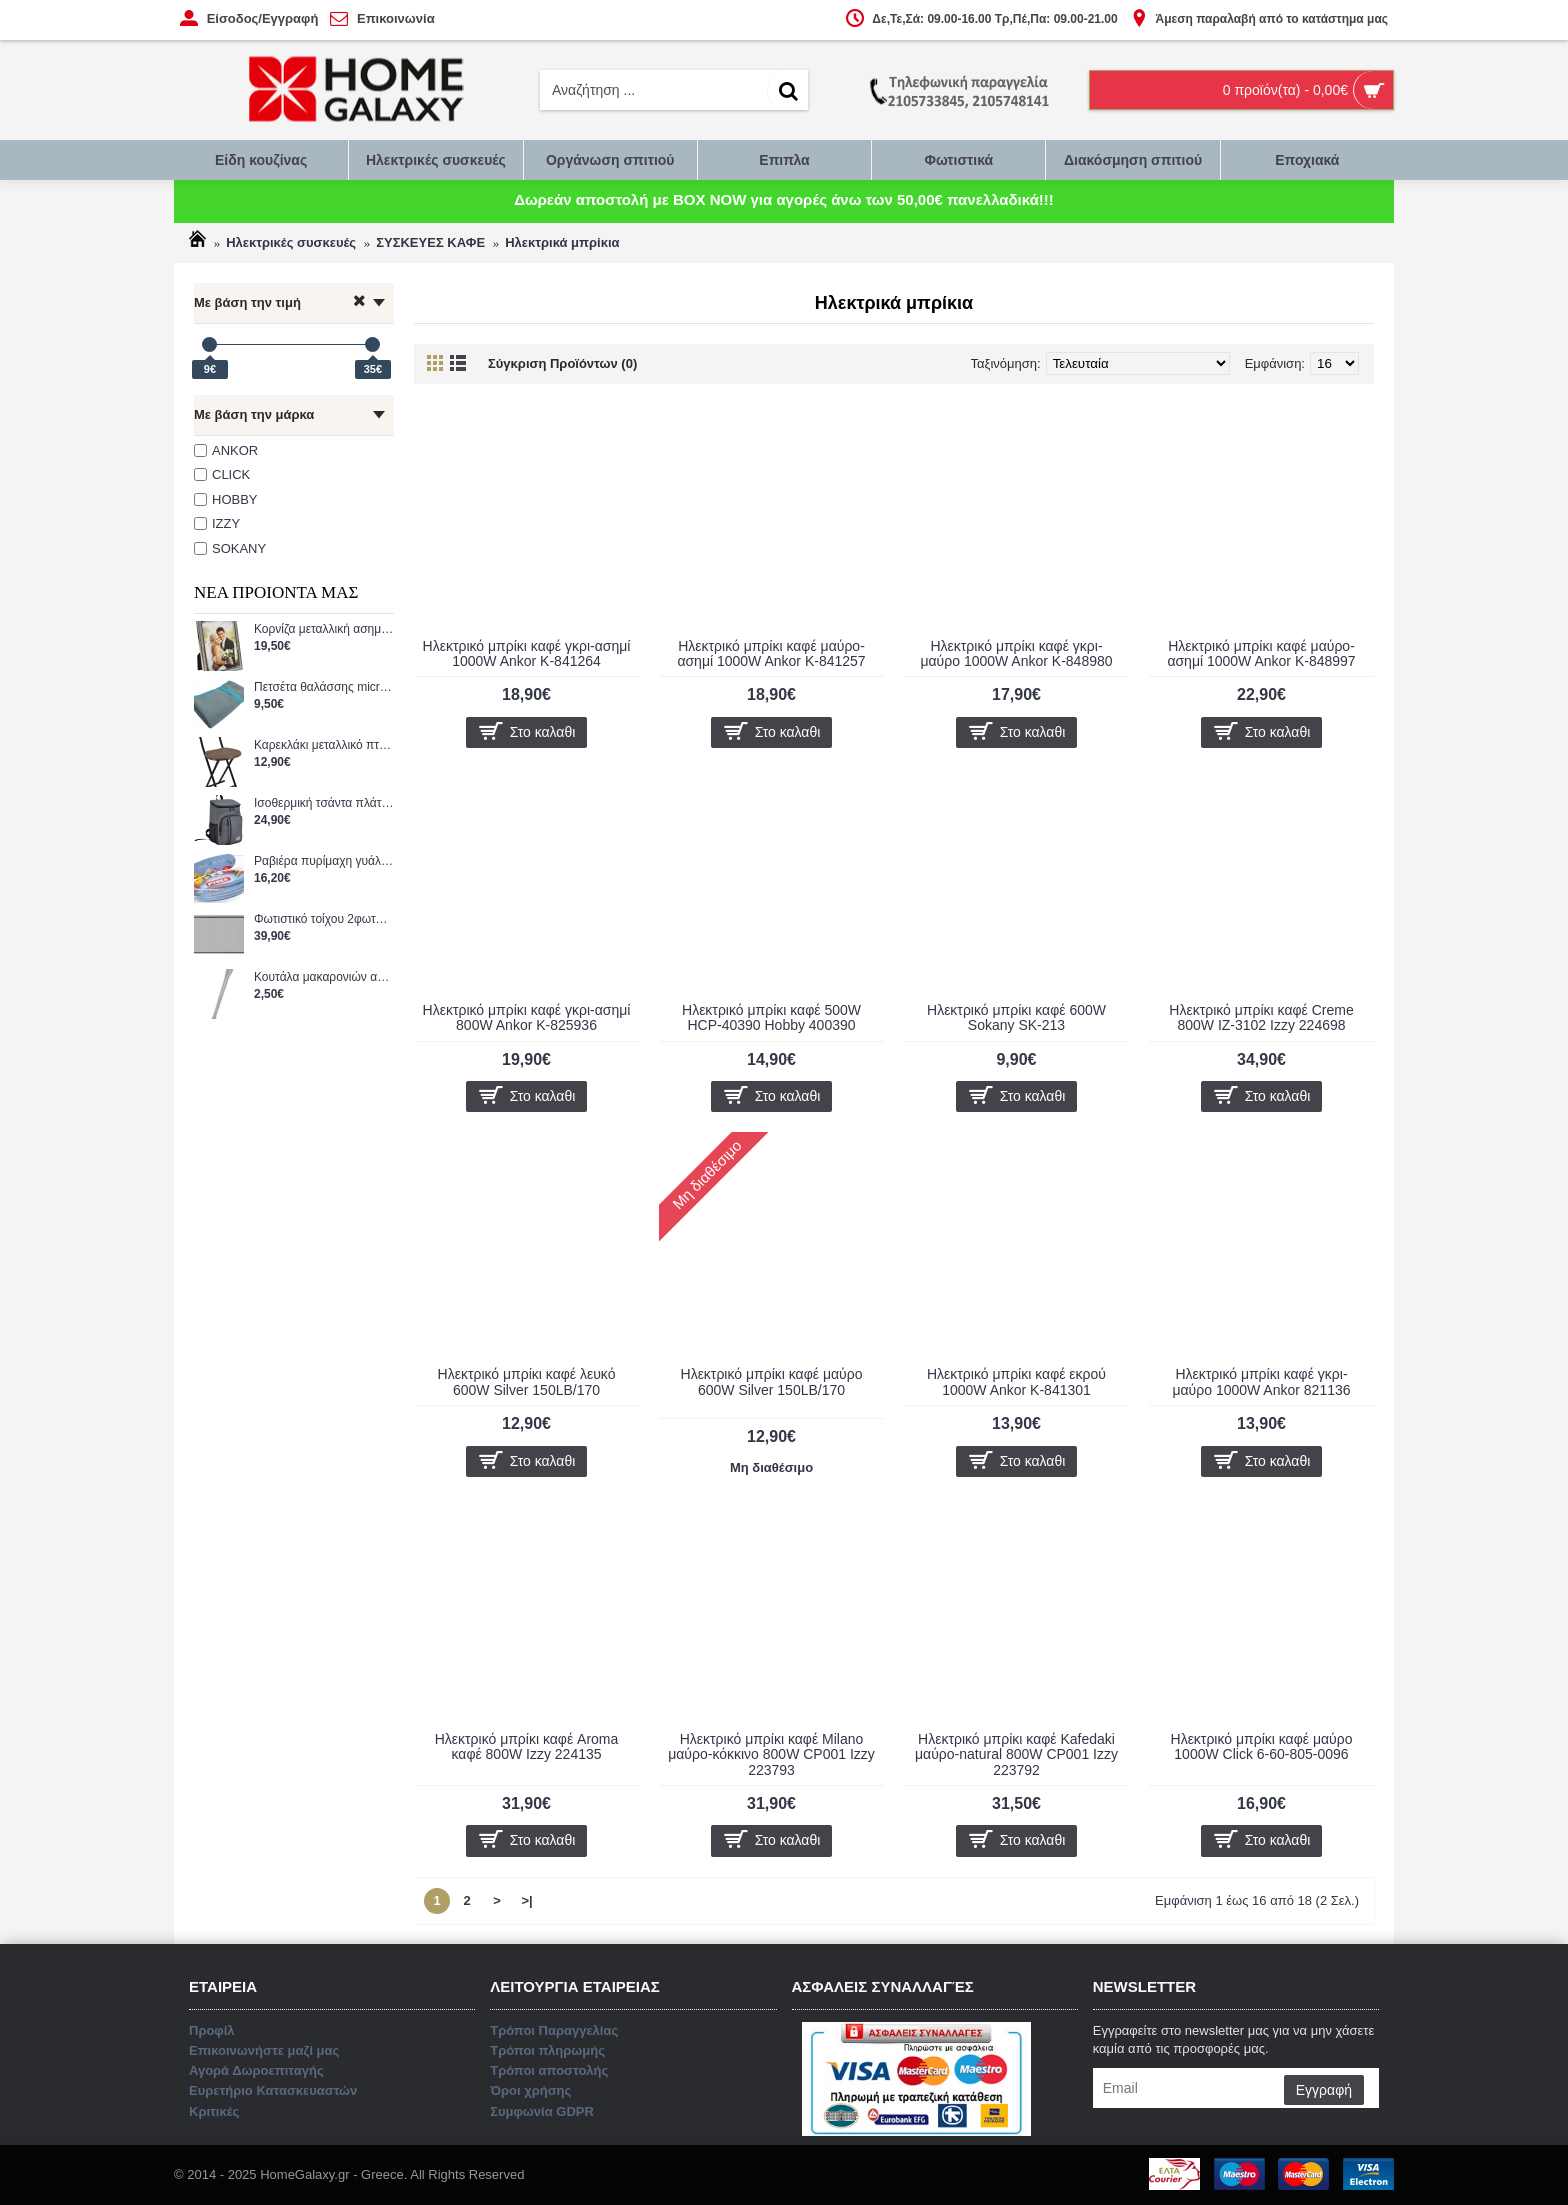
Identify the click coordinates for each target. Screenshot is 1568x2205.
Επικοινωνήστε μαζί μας (785, 1188)
